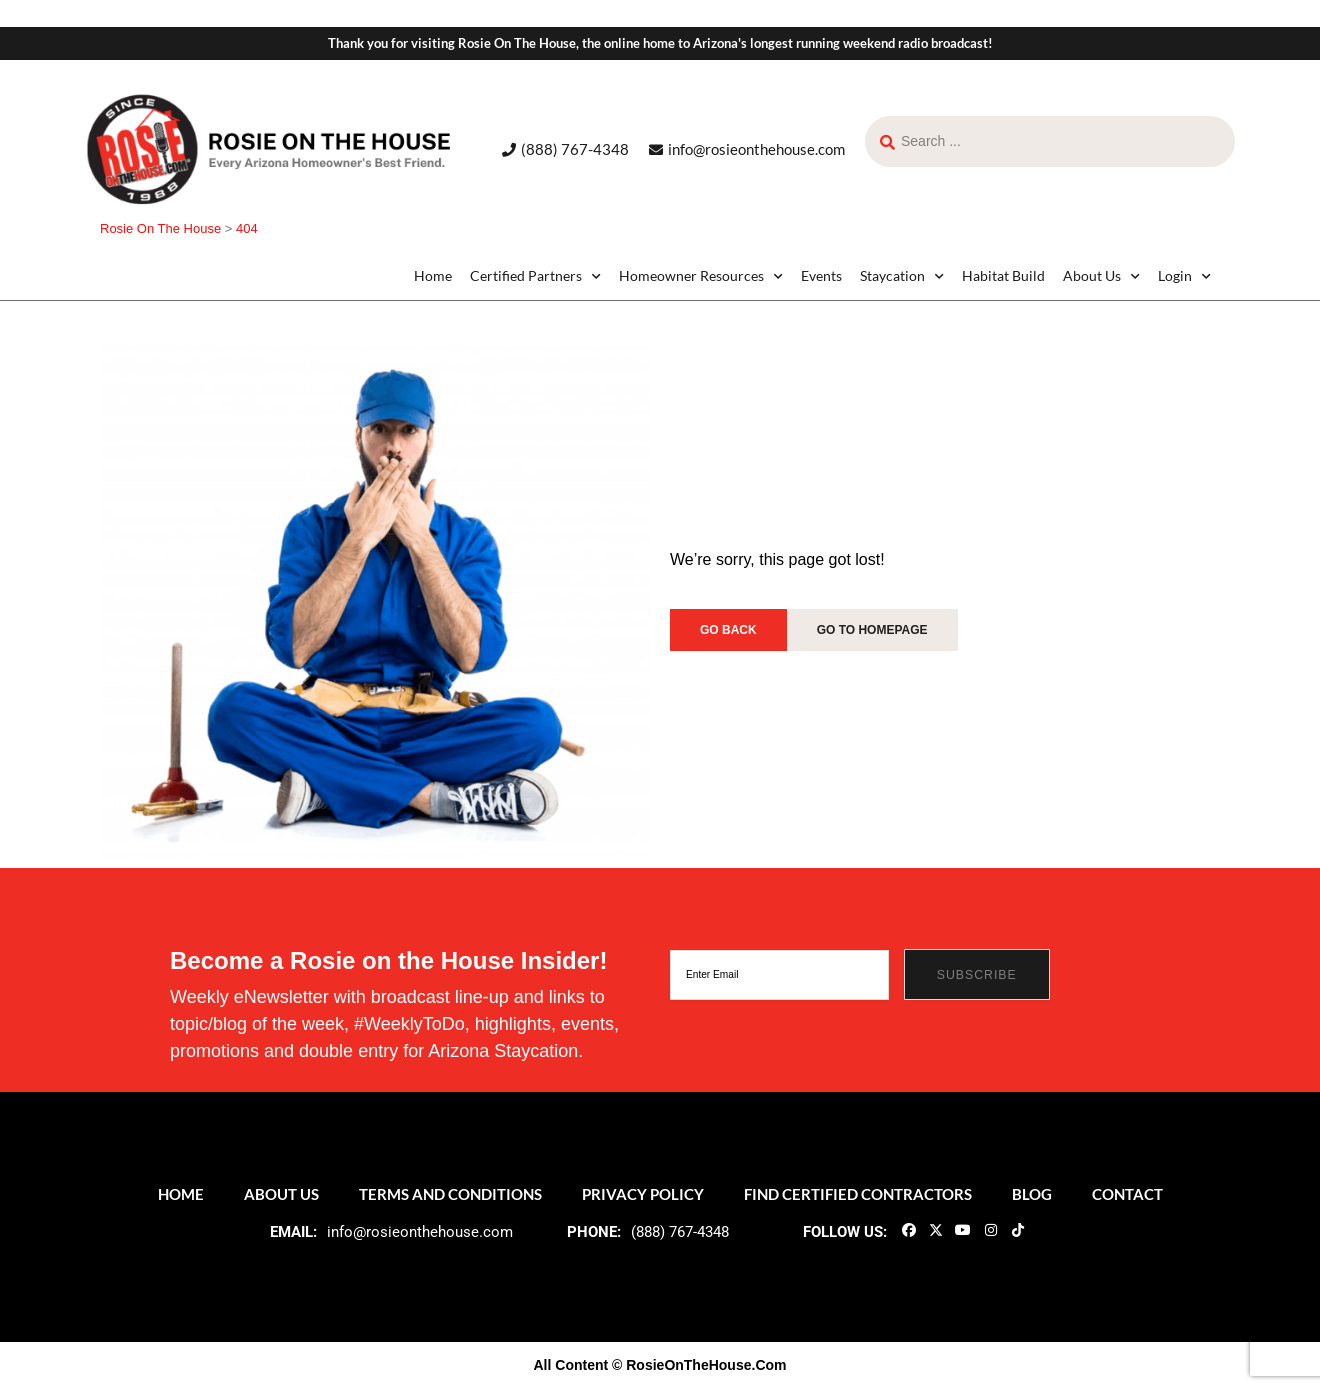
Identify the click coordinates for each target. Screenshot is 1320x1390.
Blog (1032, 1194)
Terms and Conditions (450, 1194)
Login (1184, 276)
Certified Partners (535, 276)
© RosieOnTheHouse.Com (699, 1365)
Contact (1127, 1194)
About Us (1101, 276)
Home (433, 275)
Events (821, 275)
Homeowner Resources (701, 276)
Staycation (902, 276)
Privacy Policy (643, 1194)
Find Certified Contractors (858, 1194)
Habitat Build (1003, 275)
